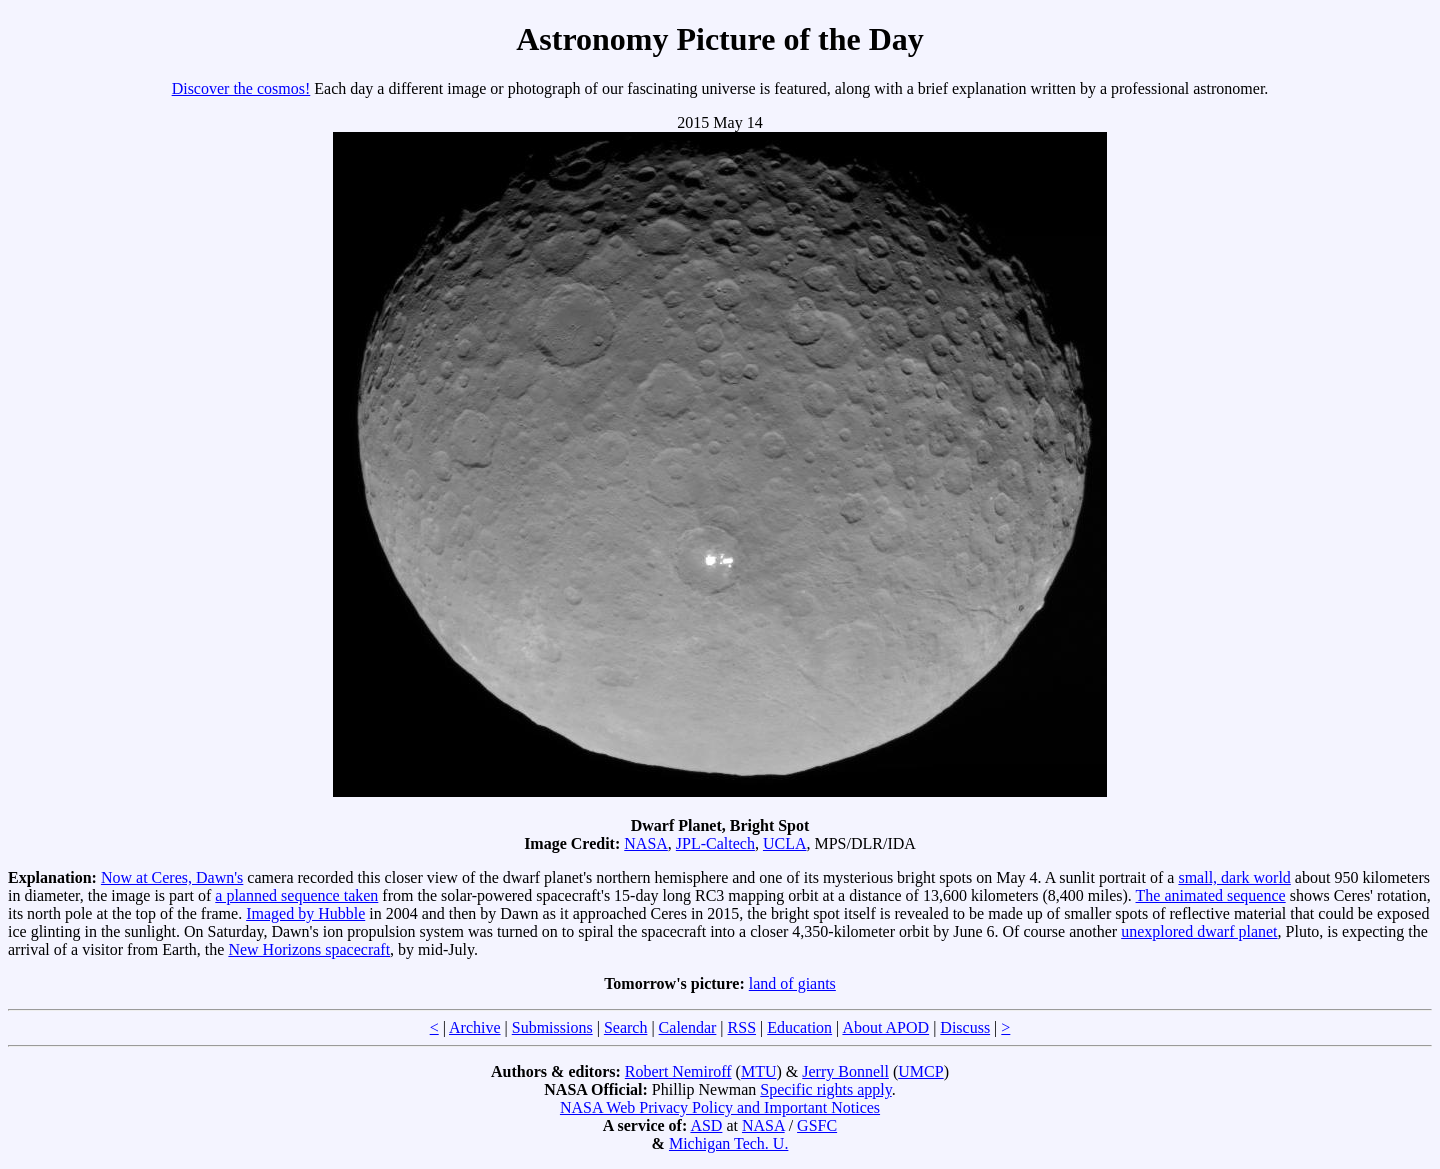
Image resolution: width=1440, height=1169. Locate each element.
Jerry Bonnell (845, 1071)
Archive (475, 1027)
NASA (646, 843)
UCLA (785, 843)
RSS (742, 1027)
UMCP (920, 1071)
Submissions (552, 1027)
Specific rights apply (825, 1089)
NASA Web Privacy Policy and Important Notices (720, 1107)
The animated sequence (1211, 895)
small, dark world (1234, 877)
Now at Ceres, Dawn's (172, 877)
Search (626, 1027)
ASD (706, 1125)
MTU (759, 1071)
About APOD (885, 1027)
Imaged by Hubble (305, 913)
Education (799, 1027)
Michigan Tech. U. (728, 1143)
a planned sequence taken (296, 895)
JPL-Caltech (715, 843)
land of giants (792, 983)
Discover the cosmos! (241, 88)
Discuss (965, 1027)
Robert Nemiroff (678, 1071)
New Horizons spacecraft (309, 949)
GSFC (817, 1125)
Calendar (688, 1027)
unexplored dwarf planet (1199, 931)
